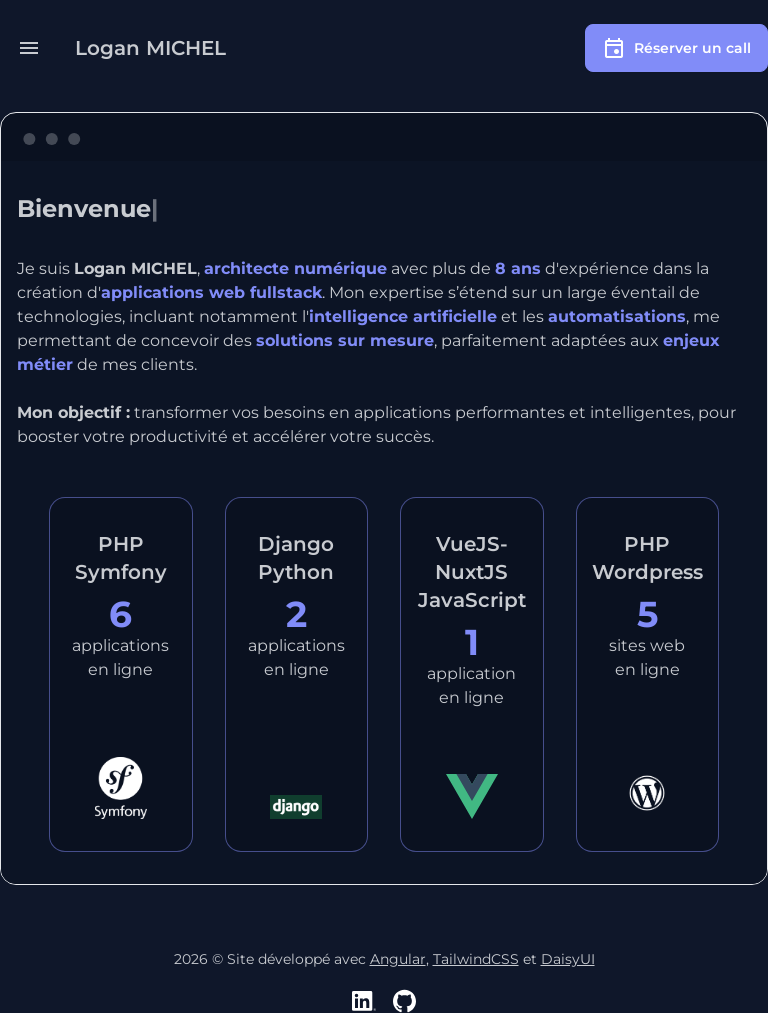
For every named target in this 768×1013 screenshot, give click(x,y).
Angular (398, 959)
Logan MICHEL (150, 48)
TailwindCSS (476, 959)
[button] (29, 48)
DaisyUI (568, 959)
